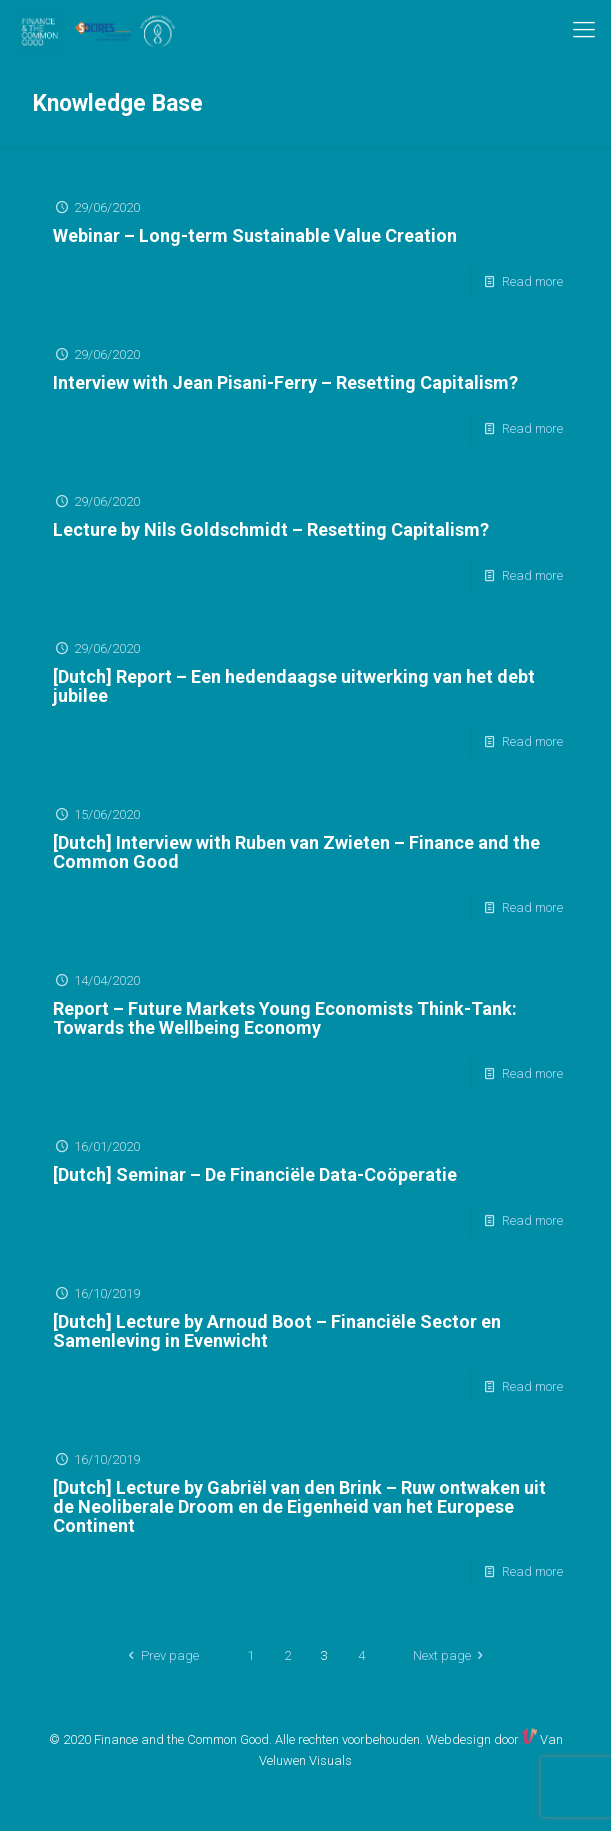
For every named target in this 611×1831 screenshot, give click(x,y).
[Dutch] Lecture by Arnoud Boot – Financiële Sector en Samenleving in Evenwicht (277, 1331)
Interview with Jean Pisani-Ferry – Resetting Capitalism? (285, 382)
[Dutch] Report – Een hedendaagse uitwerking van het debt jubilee (294, 686)
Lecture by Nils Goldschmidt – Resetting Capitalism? (271, 529)
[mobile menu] (584, 30)
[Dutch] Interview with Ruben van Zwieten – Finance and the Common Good (296, 852)
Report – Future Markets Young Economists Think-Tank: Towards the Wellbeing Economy (285, 1018)
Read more (532, 281)
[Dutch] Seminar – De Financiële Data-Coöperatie (255, 1174)
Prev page (160, 1655)
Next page (451, 1655)
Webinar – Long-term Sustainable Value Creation (255, 235)
